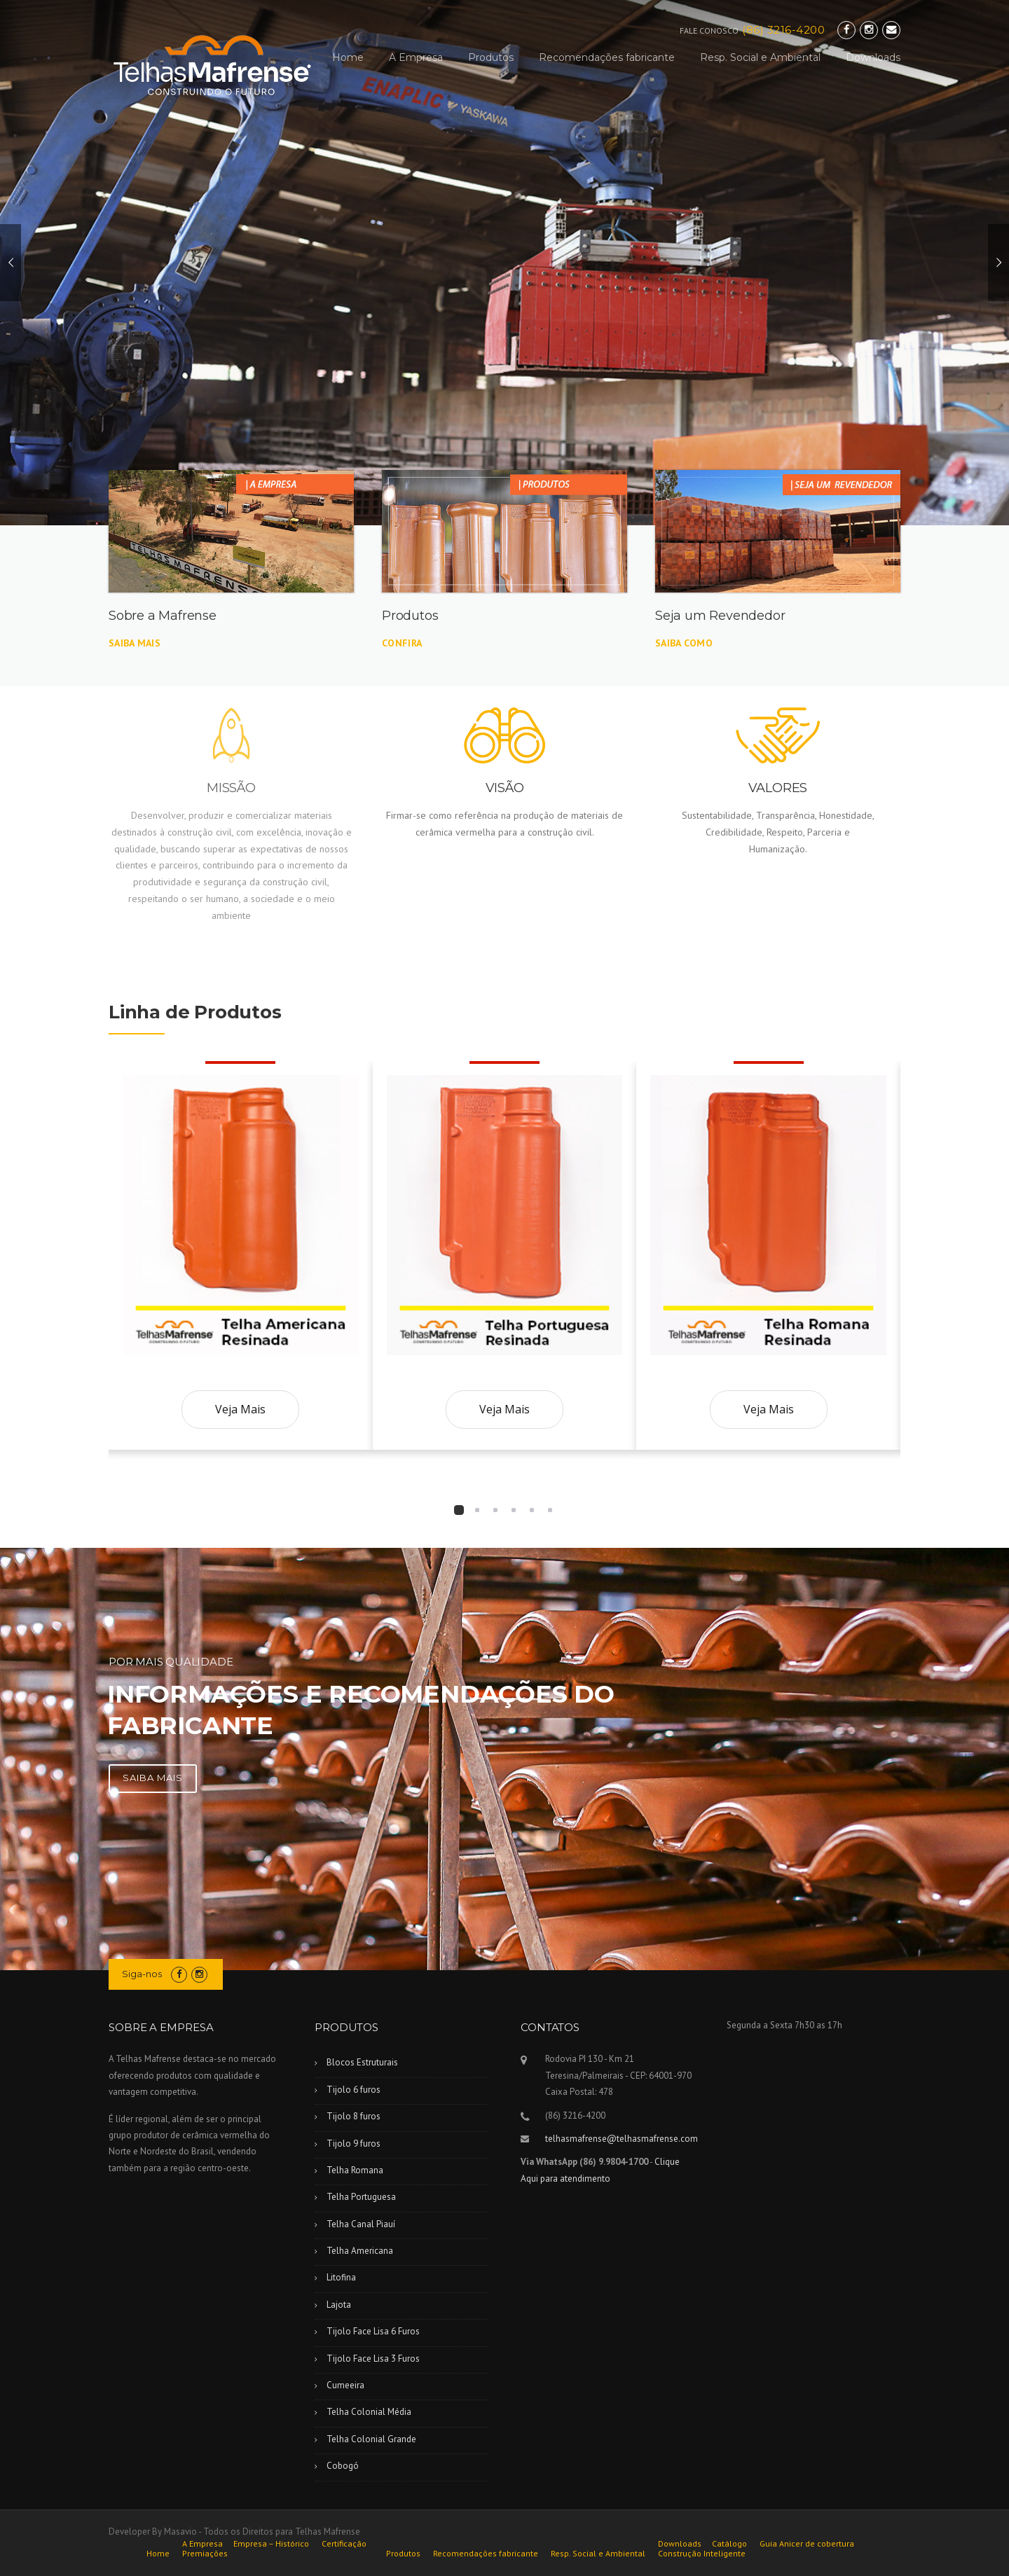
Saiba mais (134, 643)
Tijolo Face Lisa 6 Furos (373, 2331)
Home (348, 57)
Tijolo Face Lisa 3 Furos (373, 2358)
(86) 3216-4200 (783, 29)
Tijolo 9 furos (353, 2143)
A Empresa (416, 57)
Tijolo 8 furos (353, 2116)
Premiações (205, 2553)
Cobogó (343, 2466)
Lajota (339, 2305)
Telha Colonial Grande (371, 2439)
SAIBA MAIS (153, 1777)
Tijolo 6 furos (353, 2090)
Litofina (341, 2277)
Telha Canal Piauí (361, 2224)
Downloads (873, 57)
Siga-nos (142, 1973)
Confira (402, 643)
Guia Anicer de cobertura (807, 2544)
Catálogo (729, 2544)
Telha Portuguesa (361, 2197)
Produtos (491, 57)
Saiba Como (684, 643)
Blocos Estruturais (362, 2062)
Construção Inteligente (702, 2553)
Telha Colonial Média (369, 2412)
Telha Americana (360, 2251)
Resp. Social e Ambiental (760, 57)
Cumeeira (345, 2385)
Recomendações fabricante (607, 57)
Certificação (344, 2544)
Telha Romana (355, 2170)
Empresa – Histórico (271, 2544)
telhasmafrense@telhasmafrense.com (621, 2139)
